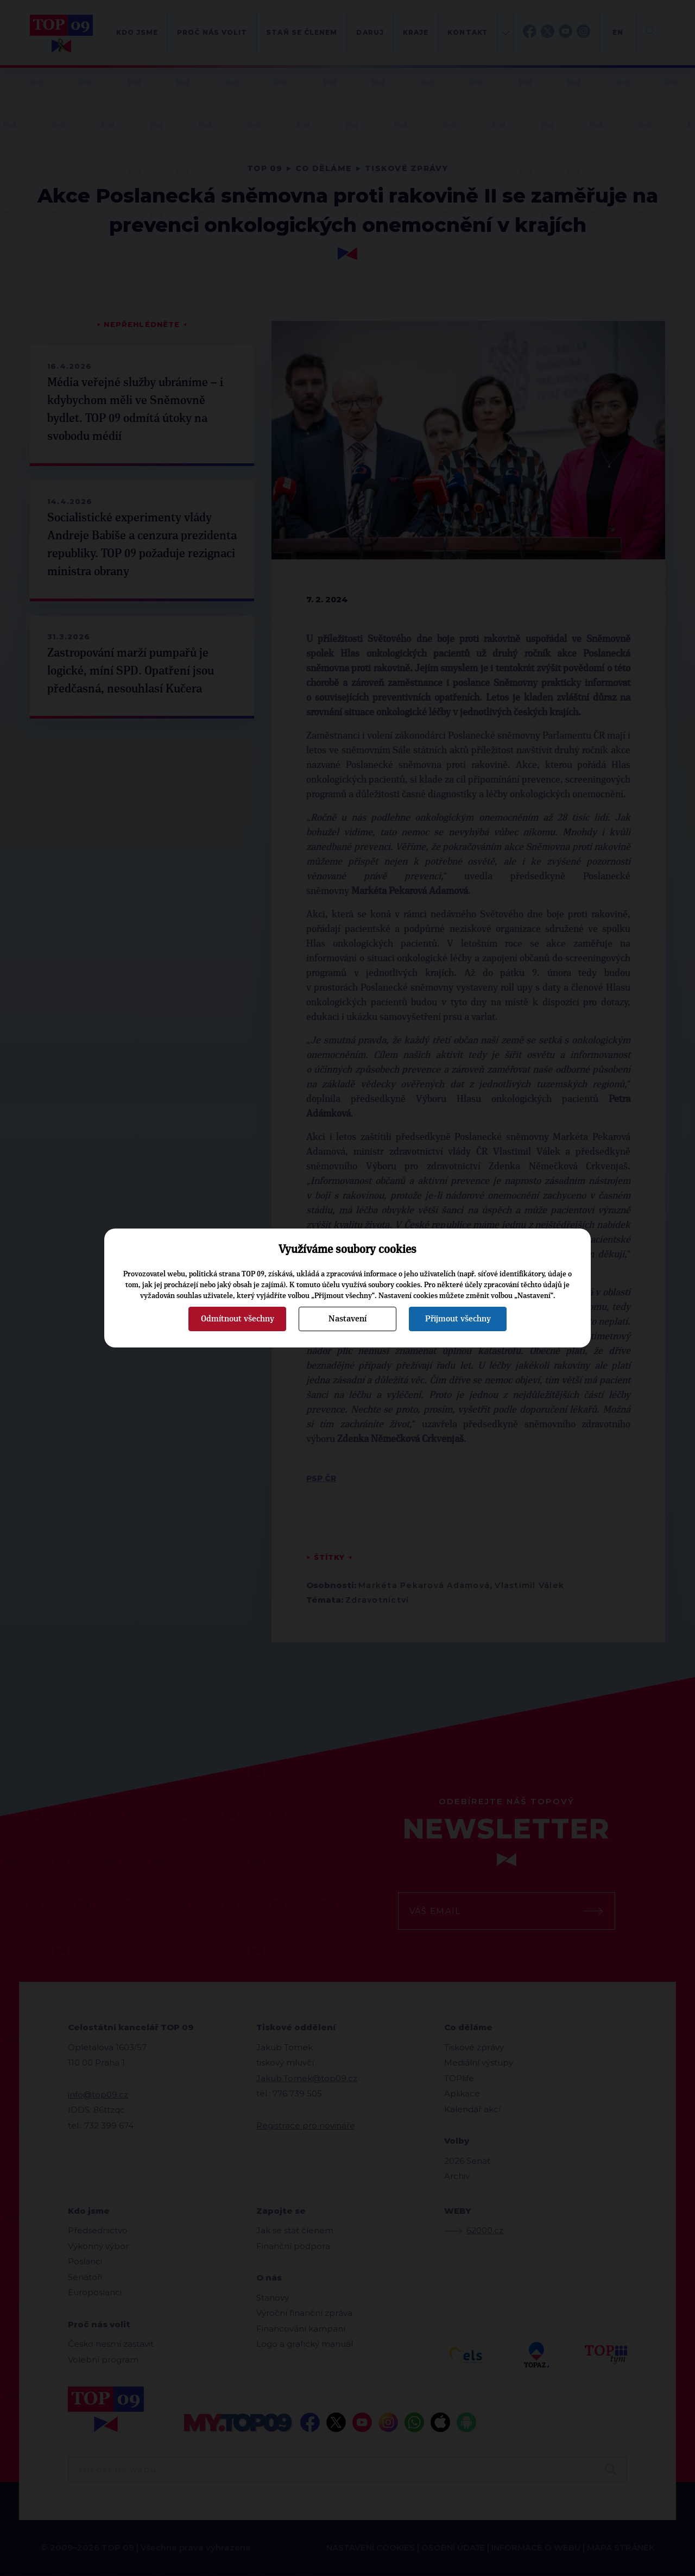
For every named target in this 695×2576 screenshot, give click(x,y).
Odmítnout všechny (237, 1318)
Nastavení (347, 1318)
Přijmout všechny (458, 1318)
